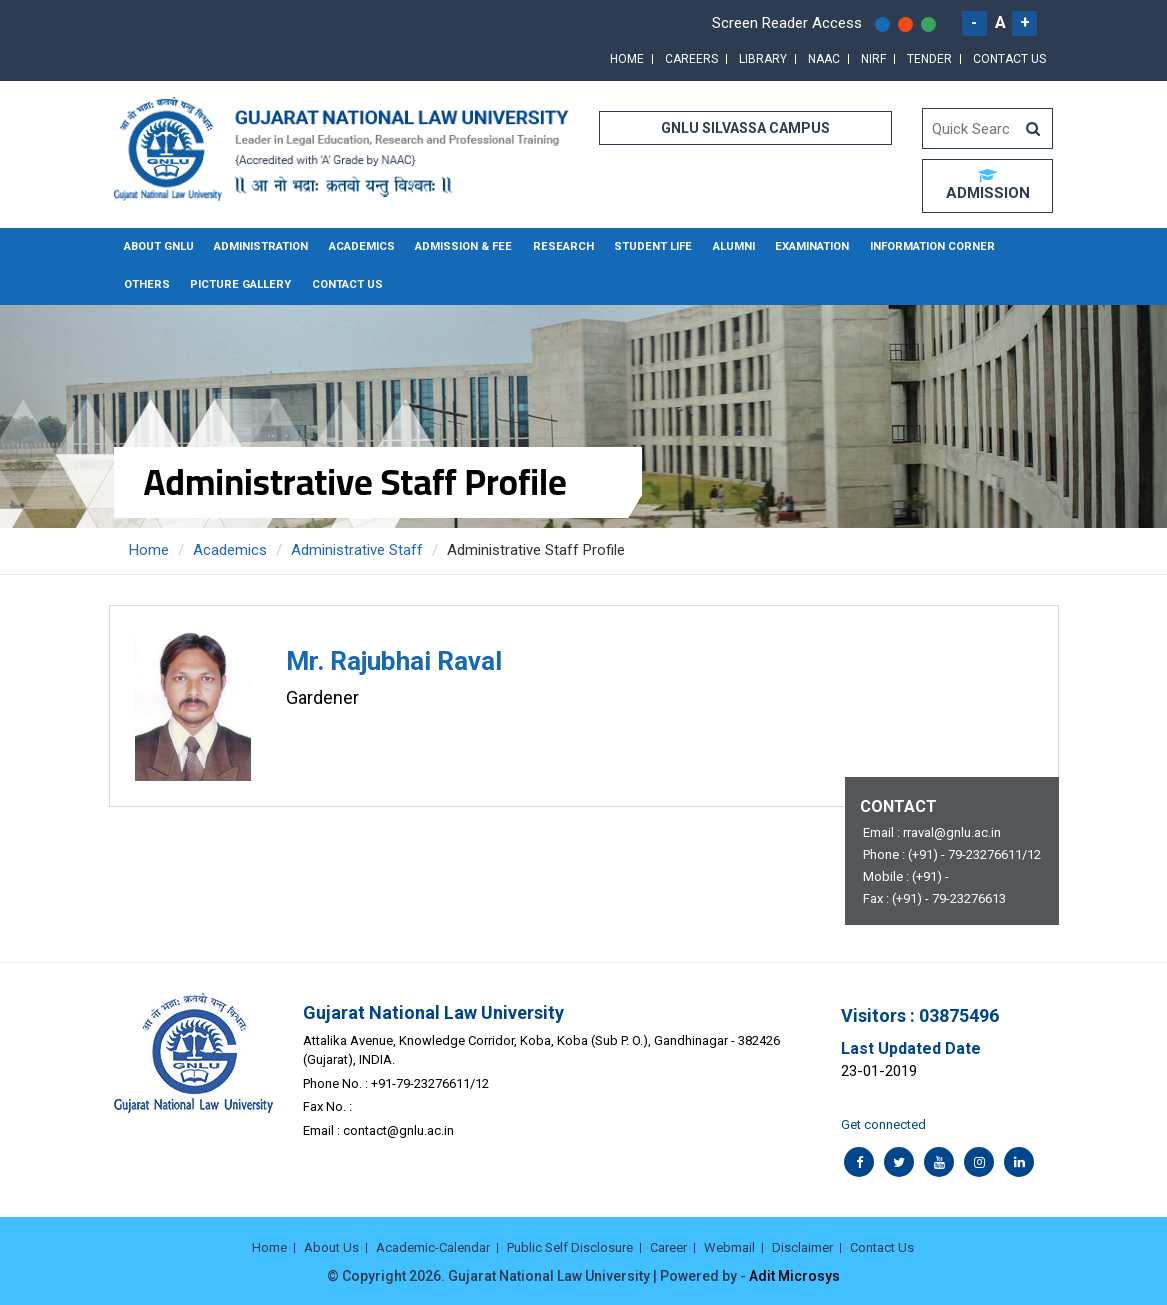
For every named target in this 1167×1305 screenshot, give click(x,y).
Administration (260, 246)
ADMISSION (988, 185)
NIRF (873, 59)
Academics (359, 246)
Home (627, 59)
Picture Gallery (172, 284)
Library (763, 59)
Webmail (729, 1246)
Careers (691, 59)
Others (1018, 246)
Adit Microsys (794, 1275)
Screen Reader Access (787, 23)
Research (555, 246)
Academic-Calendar (433, 1246)
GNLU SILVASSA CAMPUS (745, 128)
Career (668, 1246)
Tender (929, 59)
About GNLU (159, 246)
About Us (331, 1246)
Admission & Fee (459, 246)
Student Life (642, 246)
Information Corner (915, 246)
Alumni (721, 246)
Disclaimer (802, 1246)
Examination (798, 246)
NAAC (824, 59)
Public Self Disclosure (570, 1246)
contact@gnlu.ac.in (398, 1128)
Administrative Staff (357, 549)
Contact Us (1009, 59)
